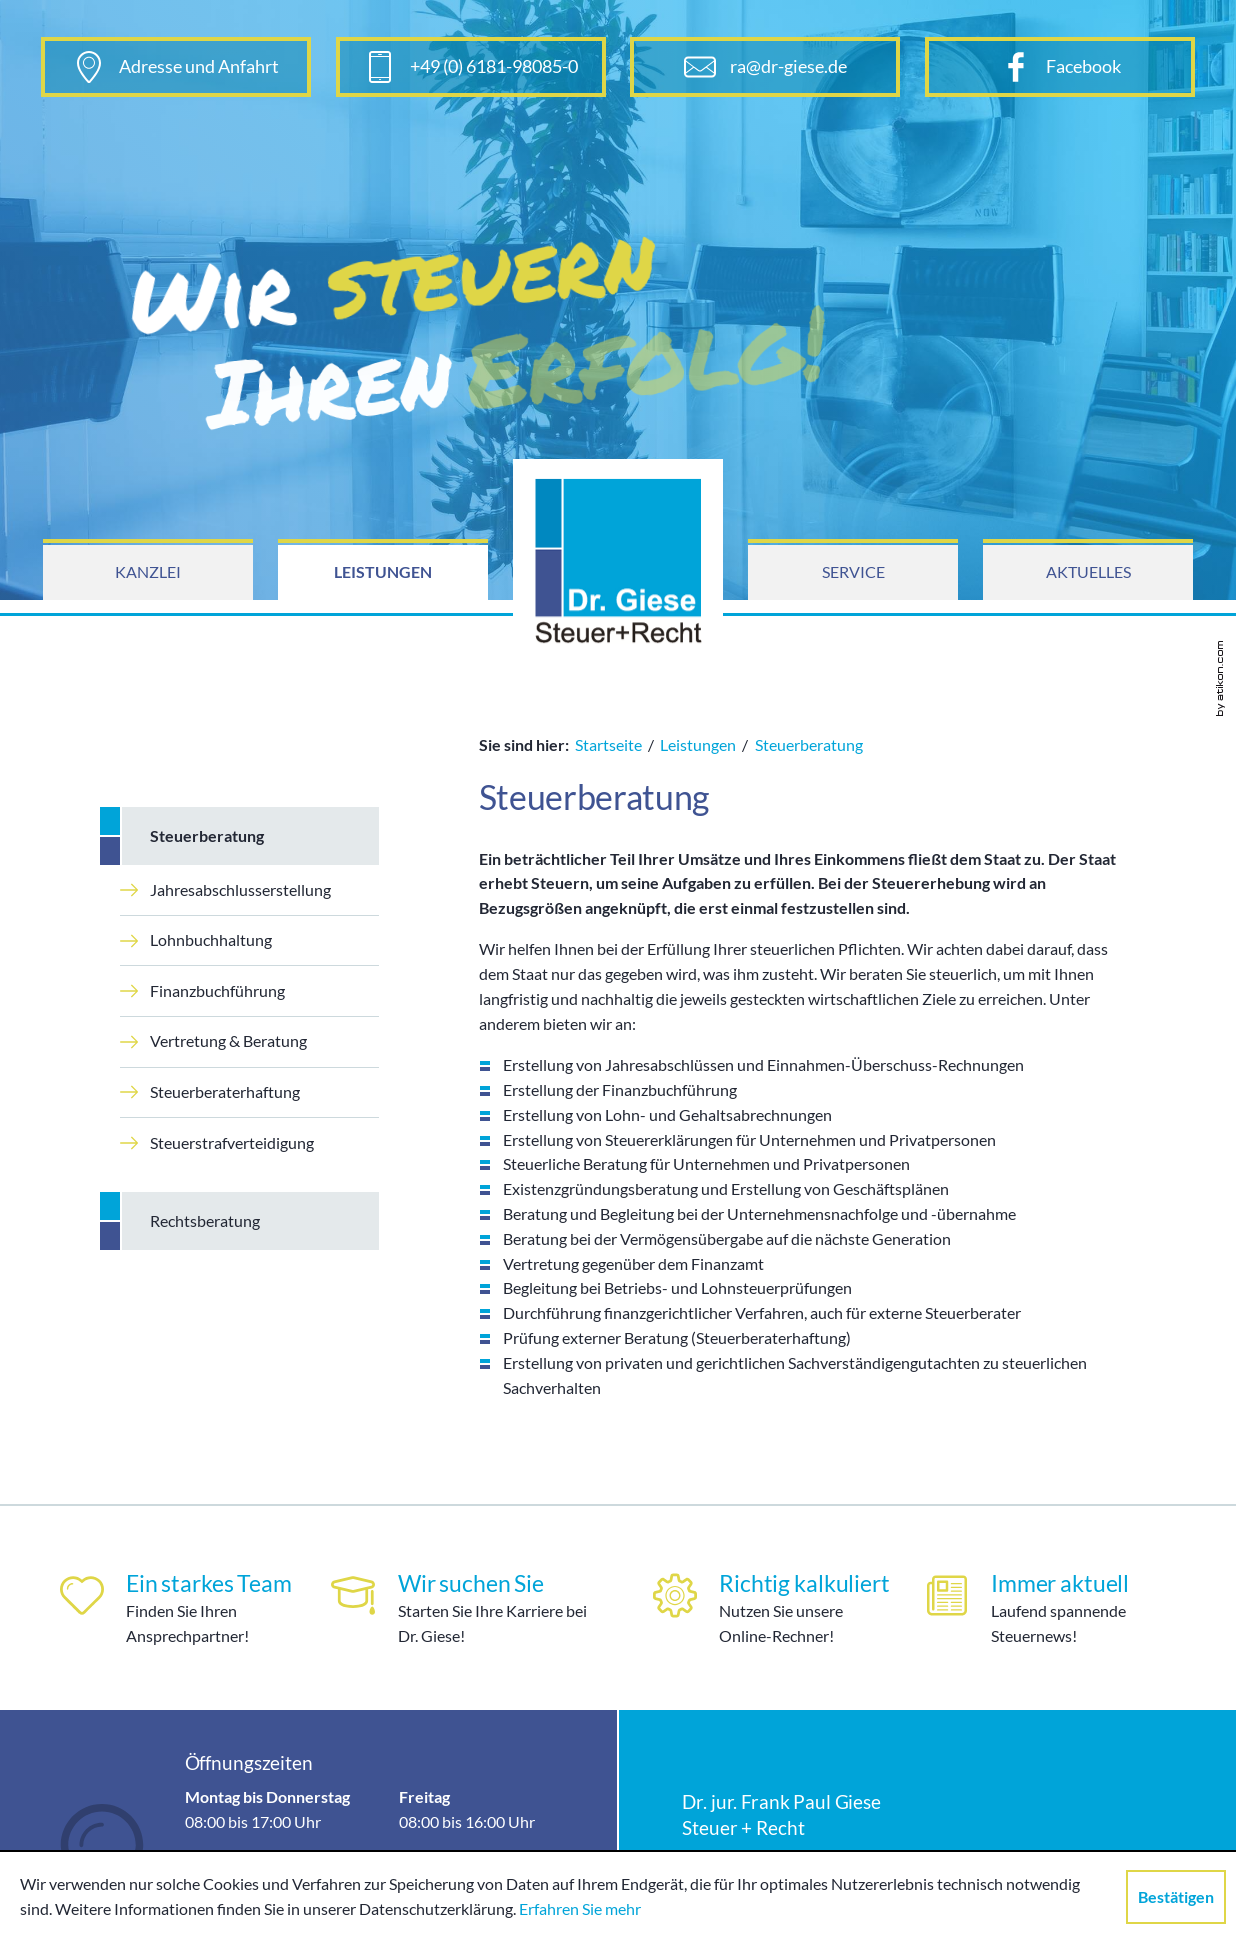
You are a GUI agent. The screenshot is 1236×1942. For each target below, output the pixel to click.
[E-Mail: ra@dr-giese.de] (765, 67)
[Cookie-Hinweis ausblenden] (1176, 1897)
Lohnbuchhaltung (196, 939)
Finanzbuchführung (202, 990)
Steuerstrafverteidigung (217, 1142)
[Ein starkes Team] (173, 1608)
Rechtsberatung (205, 1220)
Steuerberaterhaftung (210, 1091)
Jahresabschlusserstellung (225, 889)
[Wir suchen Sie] (469, 1608)
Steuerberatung (207, 835)
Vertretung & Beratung (213, 1040)
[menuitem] (148, 572)
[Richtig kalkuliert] (766, 1608)
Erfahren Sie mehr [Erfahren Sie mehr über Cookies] (580, 1908)
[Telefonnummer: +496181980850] (471, 67)
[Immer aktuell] (1063, 1608)
